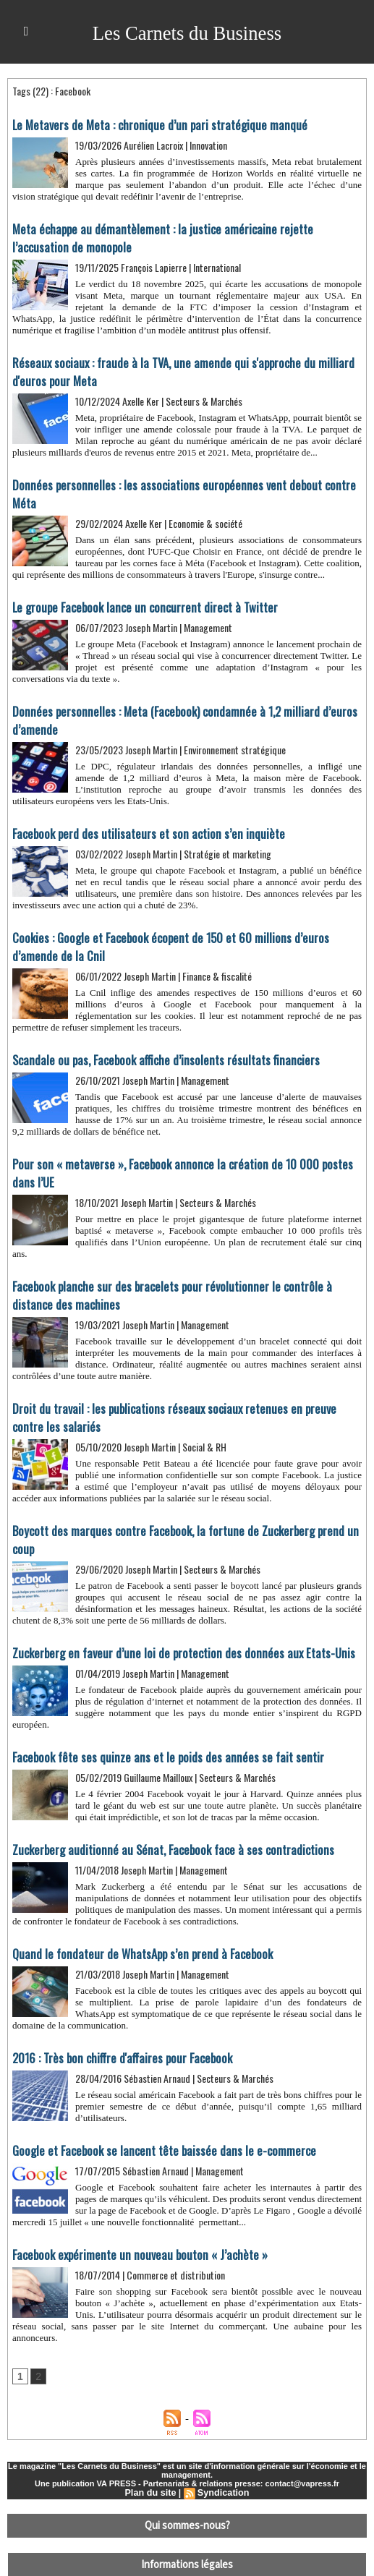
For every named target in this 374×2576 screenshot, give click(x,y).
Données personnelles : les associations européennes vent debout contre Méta (184, 481)
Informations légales (187, 2522)
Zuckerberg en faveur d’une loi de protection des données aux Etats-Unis (173, 1619)
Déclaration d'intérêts (187, 2558)
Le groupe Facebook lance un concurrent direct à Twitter (137, 584)
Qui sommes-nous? (187, 2486)
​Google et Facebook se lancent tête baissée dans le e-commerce (155, 2113)
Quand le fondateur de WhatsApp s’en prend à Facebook (135, 1918)
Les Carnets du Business (187, 32)
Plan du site (151, 2455)
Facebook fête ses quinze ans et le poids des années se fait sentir (158, 1722)
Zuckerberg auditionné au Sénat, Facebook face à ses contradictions (163, 1814)
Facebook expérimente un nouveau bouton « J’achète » (131, 2216)
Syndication (222, 2455)
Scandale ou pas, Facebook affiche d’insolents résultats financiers (157, 1032)
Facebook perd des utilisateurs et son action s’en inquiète (140, 808)
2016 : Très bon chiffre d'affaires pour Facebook (117, 2021)
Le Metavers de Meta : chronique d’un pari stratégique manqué (152, 124)
